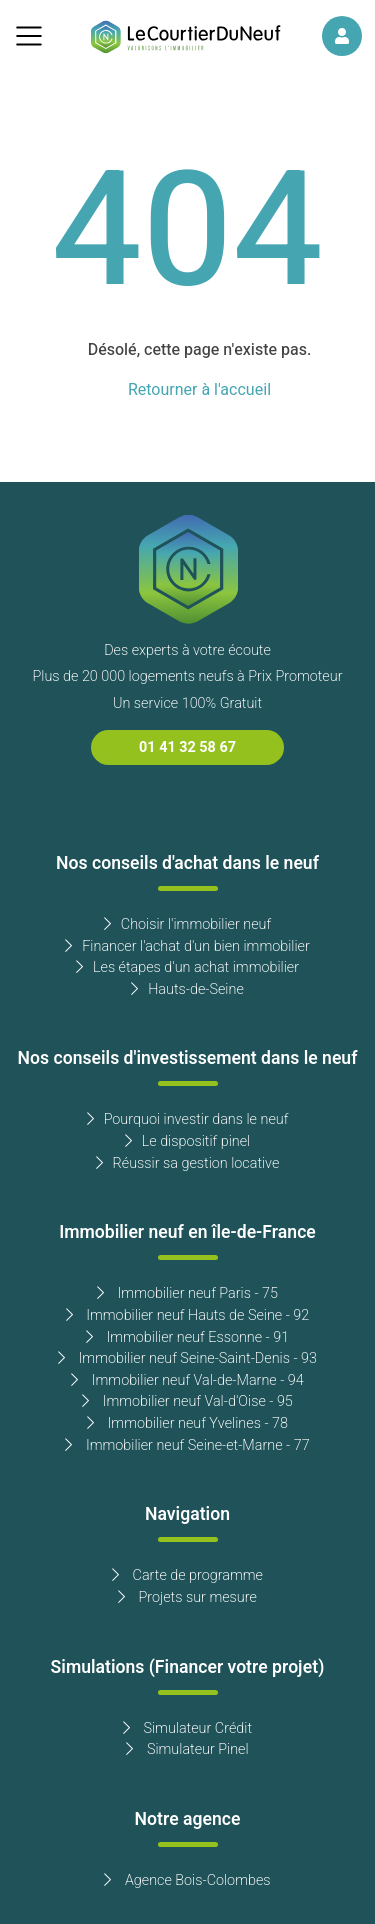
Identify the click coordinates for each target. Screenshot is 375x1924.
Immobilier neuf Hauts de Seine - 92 (188, 1315)
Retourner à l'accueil (199, 390)
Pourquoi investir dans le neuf (188, 1119)
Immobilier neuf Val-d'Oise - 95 (187, 1401)
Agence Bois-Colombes (187, 1880)
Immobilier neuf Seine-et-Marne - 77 (187, 1445)
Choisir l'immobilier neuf (187, 924)
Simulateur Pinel (187, 1749)
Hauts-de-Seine (187, 989)
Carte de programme (187, 1575)
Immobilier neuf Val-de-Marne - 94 (187, 1380)
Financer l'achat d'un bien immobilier (187, 946)
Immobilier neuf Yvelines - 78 (187, 1423)
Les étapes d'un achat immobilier (187, 967)
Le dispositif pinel (187, 1141)
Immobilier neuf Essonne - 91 (187, 1337)
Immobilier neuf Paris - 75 (187, 1293)
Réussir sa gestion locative (188, 1163)
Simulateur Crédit (187, 1728)
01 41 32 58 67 (187, 747)
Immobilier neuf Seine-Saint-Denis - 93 (187, 1358)
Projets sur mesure (187, 1597)
